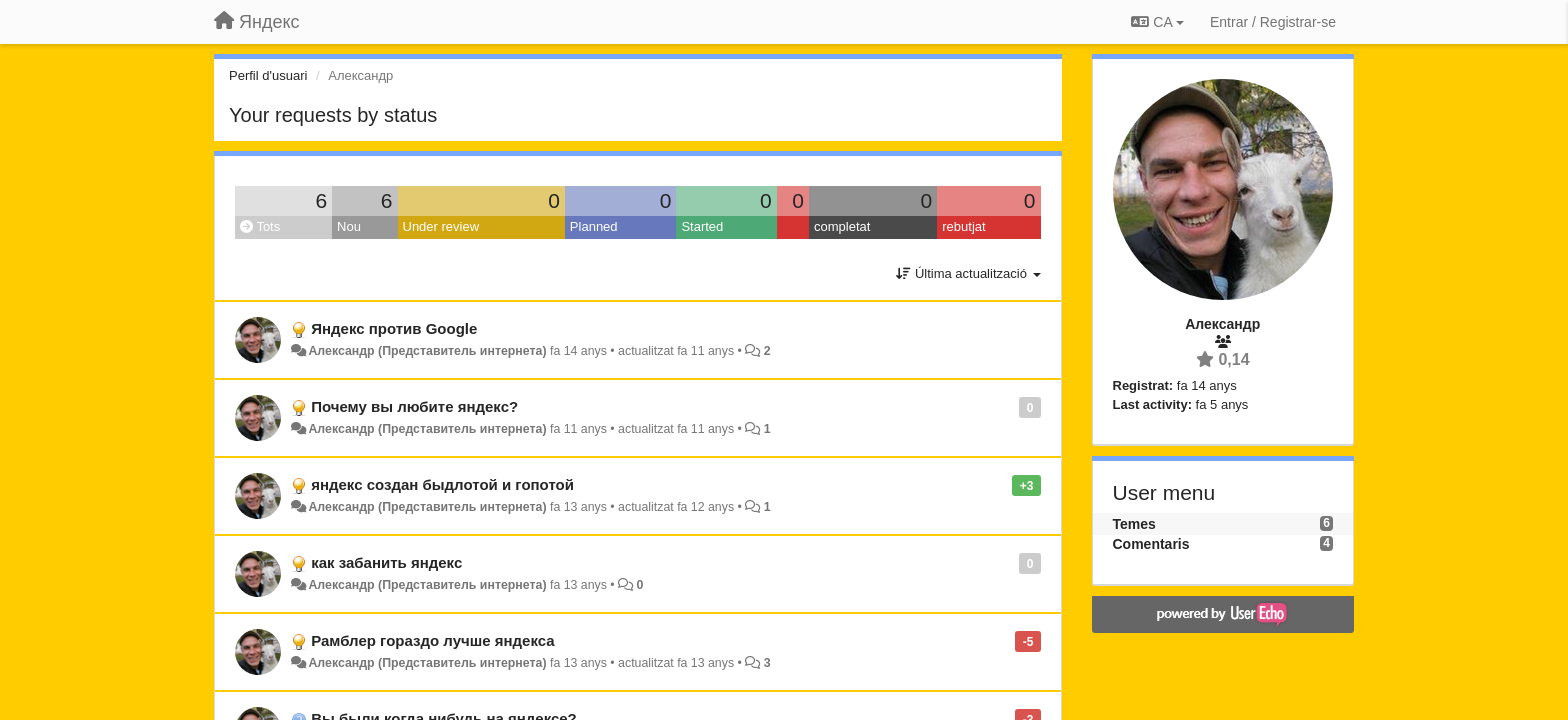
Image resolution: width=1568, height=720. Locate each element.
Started (702, 226)
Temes (1134, 524)
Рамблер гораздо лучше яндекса (432, 640)
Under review (441, 226)
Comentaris (1151, 544)
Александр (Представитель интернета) (427, 351)
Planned (594, 226)
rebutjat (963, 226)
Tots (260, 226)
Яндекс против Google (394, 328)
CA (1157, 22)
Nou (349, 226)
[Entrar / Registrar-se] (1273, 22)
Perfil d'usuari (268, 75)
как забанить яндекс (386, 562)
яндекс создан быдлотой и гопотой (442, 484)
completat (842, 226)
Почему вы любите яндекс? (414, 406)
